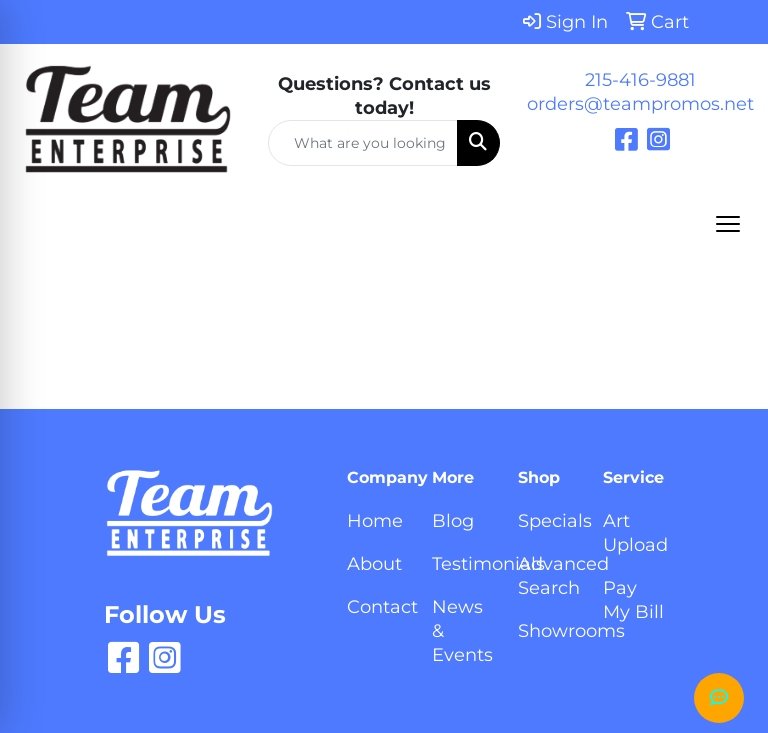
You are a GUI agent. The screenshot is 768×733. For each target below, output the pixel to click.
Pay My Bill (633, 600)
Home (375, 521)
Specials (548, 521)
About (374, 564)
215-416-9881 (640, 80)
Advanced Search (548, 576)
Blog (453, 521)
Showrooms (548, 631)
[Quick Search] (363, 143)
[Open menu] (728, 224)
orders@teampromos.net (640, 104)
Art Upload (633, 533)
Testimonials (462, 564)
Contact (377, 607)
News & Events (462, 631)
